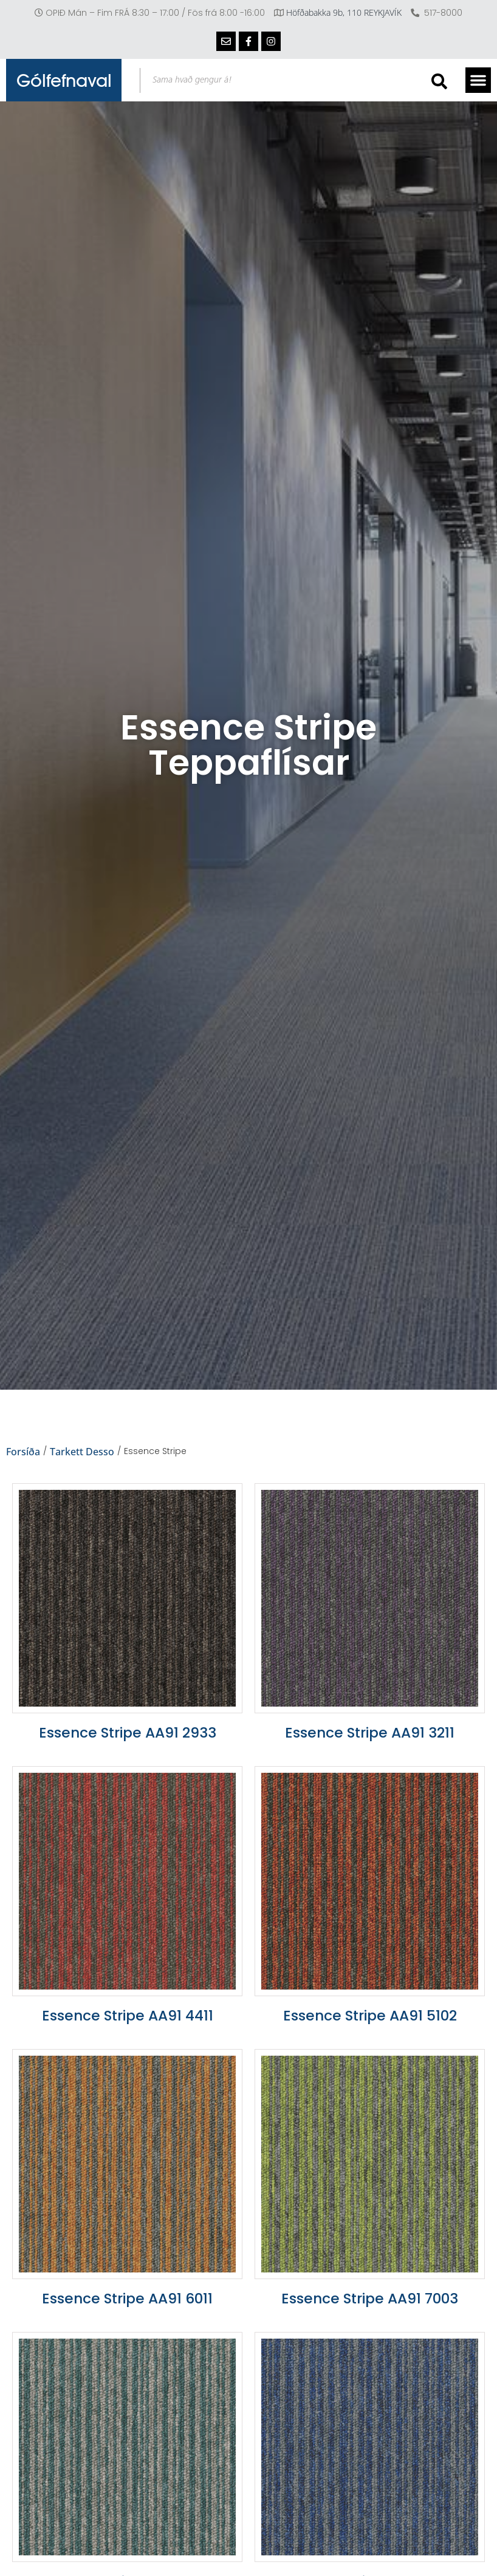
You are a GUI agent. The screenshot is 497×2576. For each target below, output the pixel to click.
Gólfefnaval (64, 80)
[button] (478, 80)
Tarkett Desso (82, 1451)
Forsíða (23, 1451)
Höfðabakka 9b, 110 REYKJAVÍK (344, 12)
